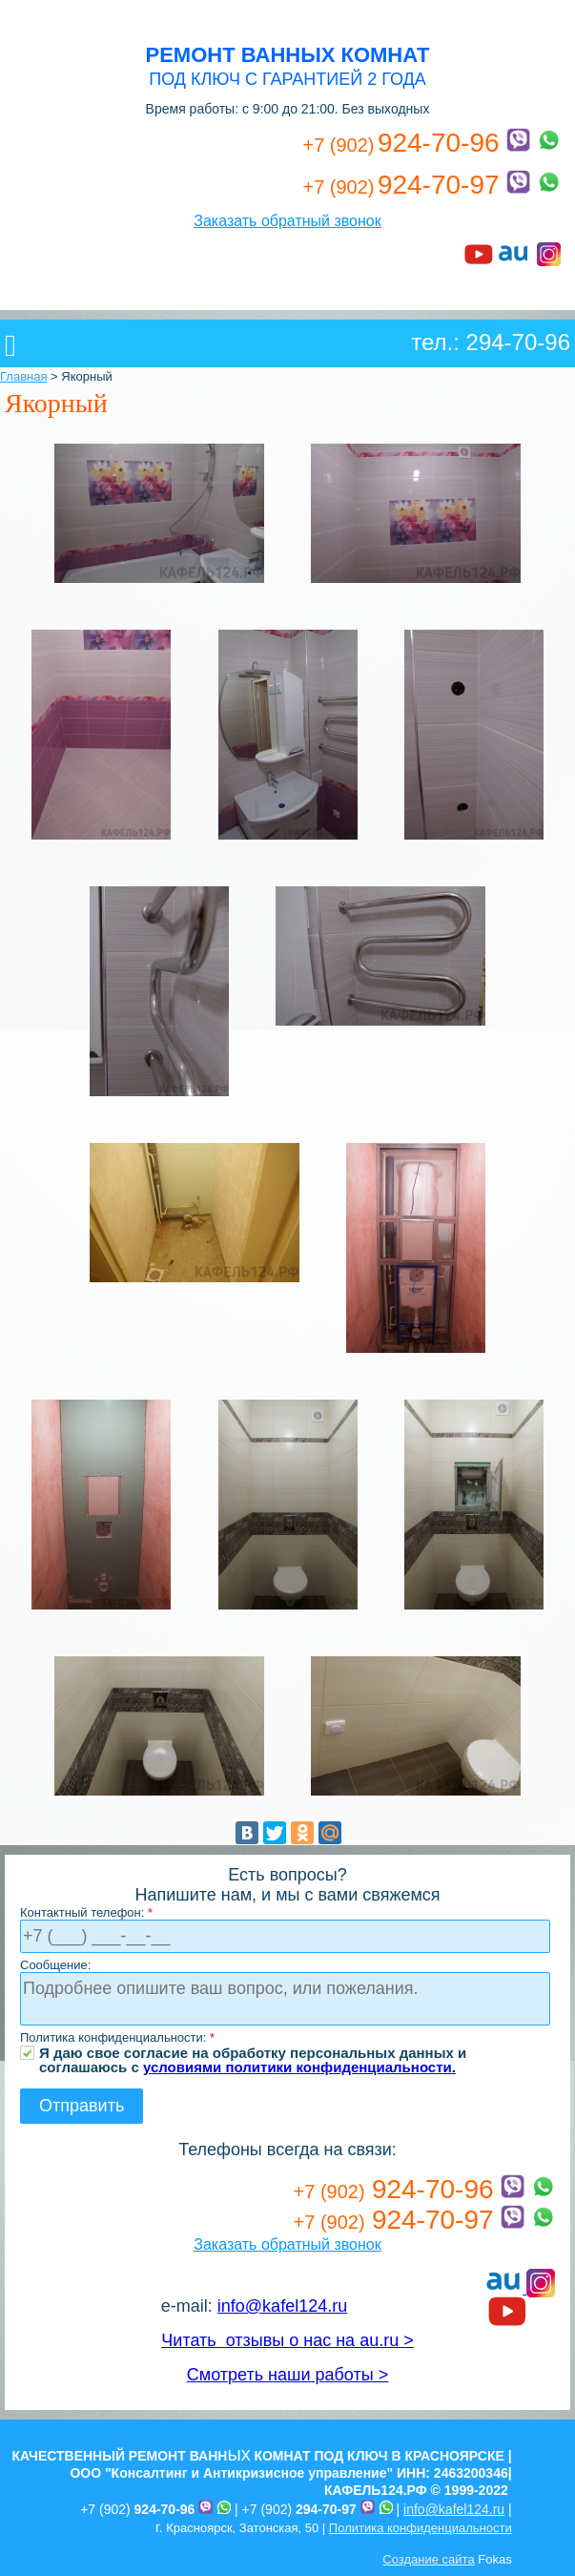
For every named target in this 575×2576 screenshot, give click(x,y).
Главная (23, 376)
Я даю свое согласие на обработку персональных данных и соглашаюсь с (252, 2053)
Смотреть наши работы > (287, 2374)
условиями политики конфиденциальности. (299, 2067)
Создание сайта (428, 2559)
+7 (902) (137, 2509)
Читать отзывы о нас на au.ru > (287, 2340)
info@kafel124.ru (282, 2306)
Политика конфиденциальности (420, 2528)
